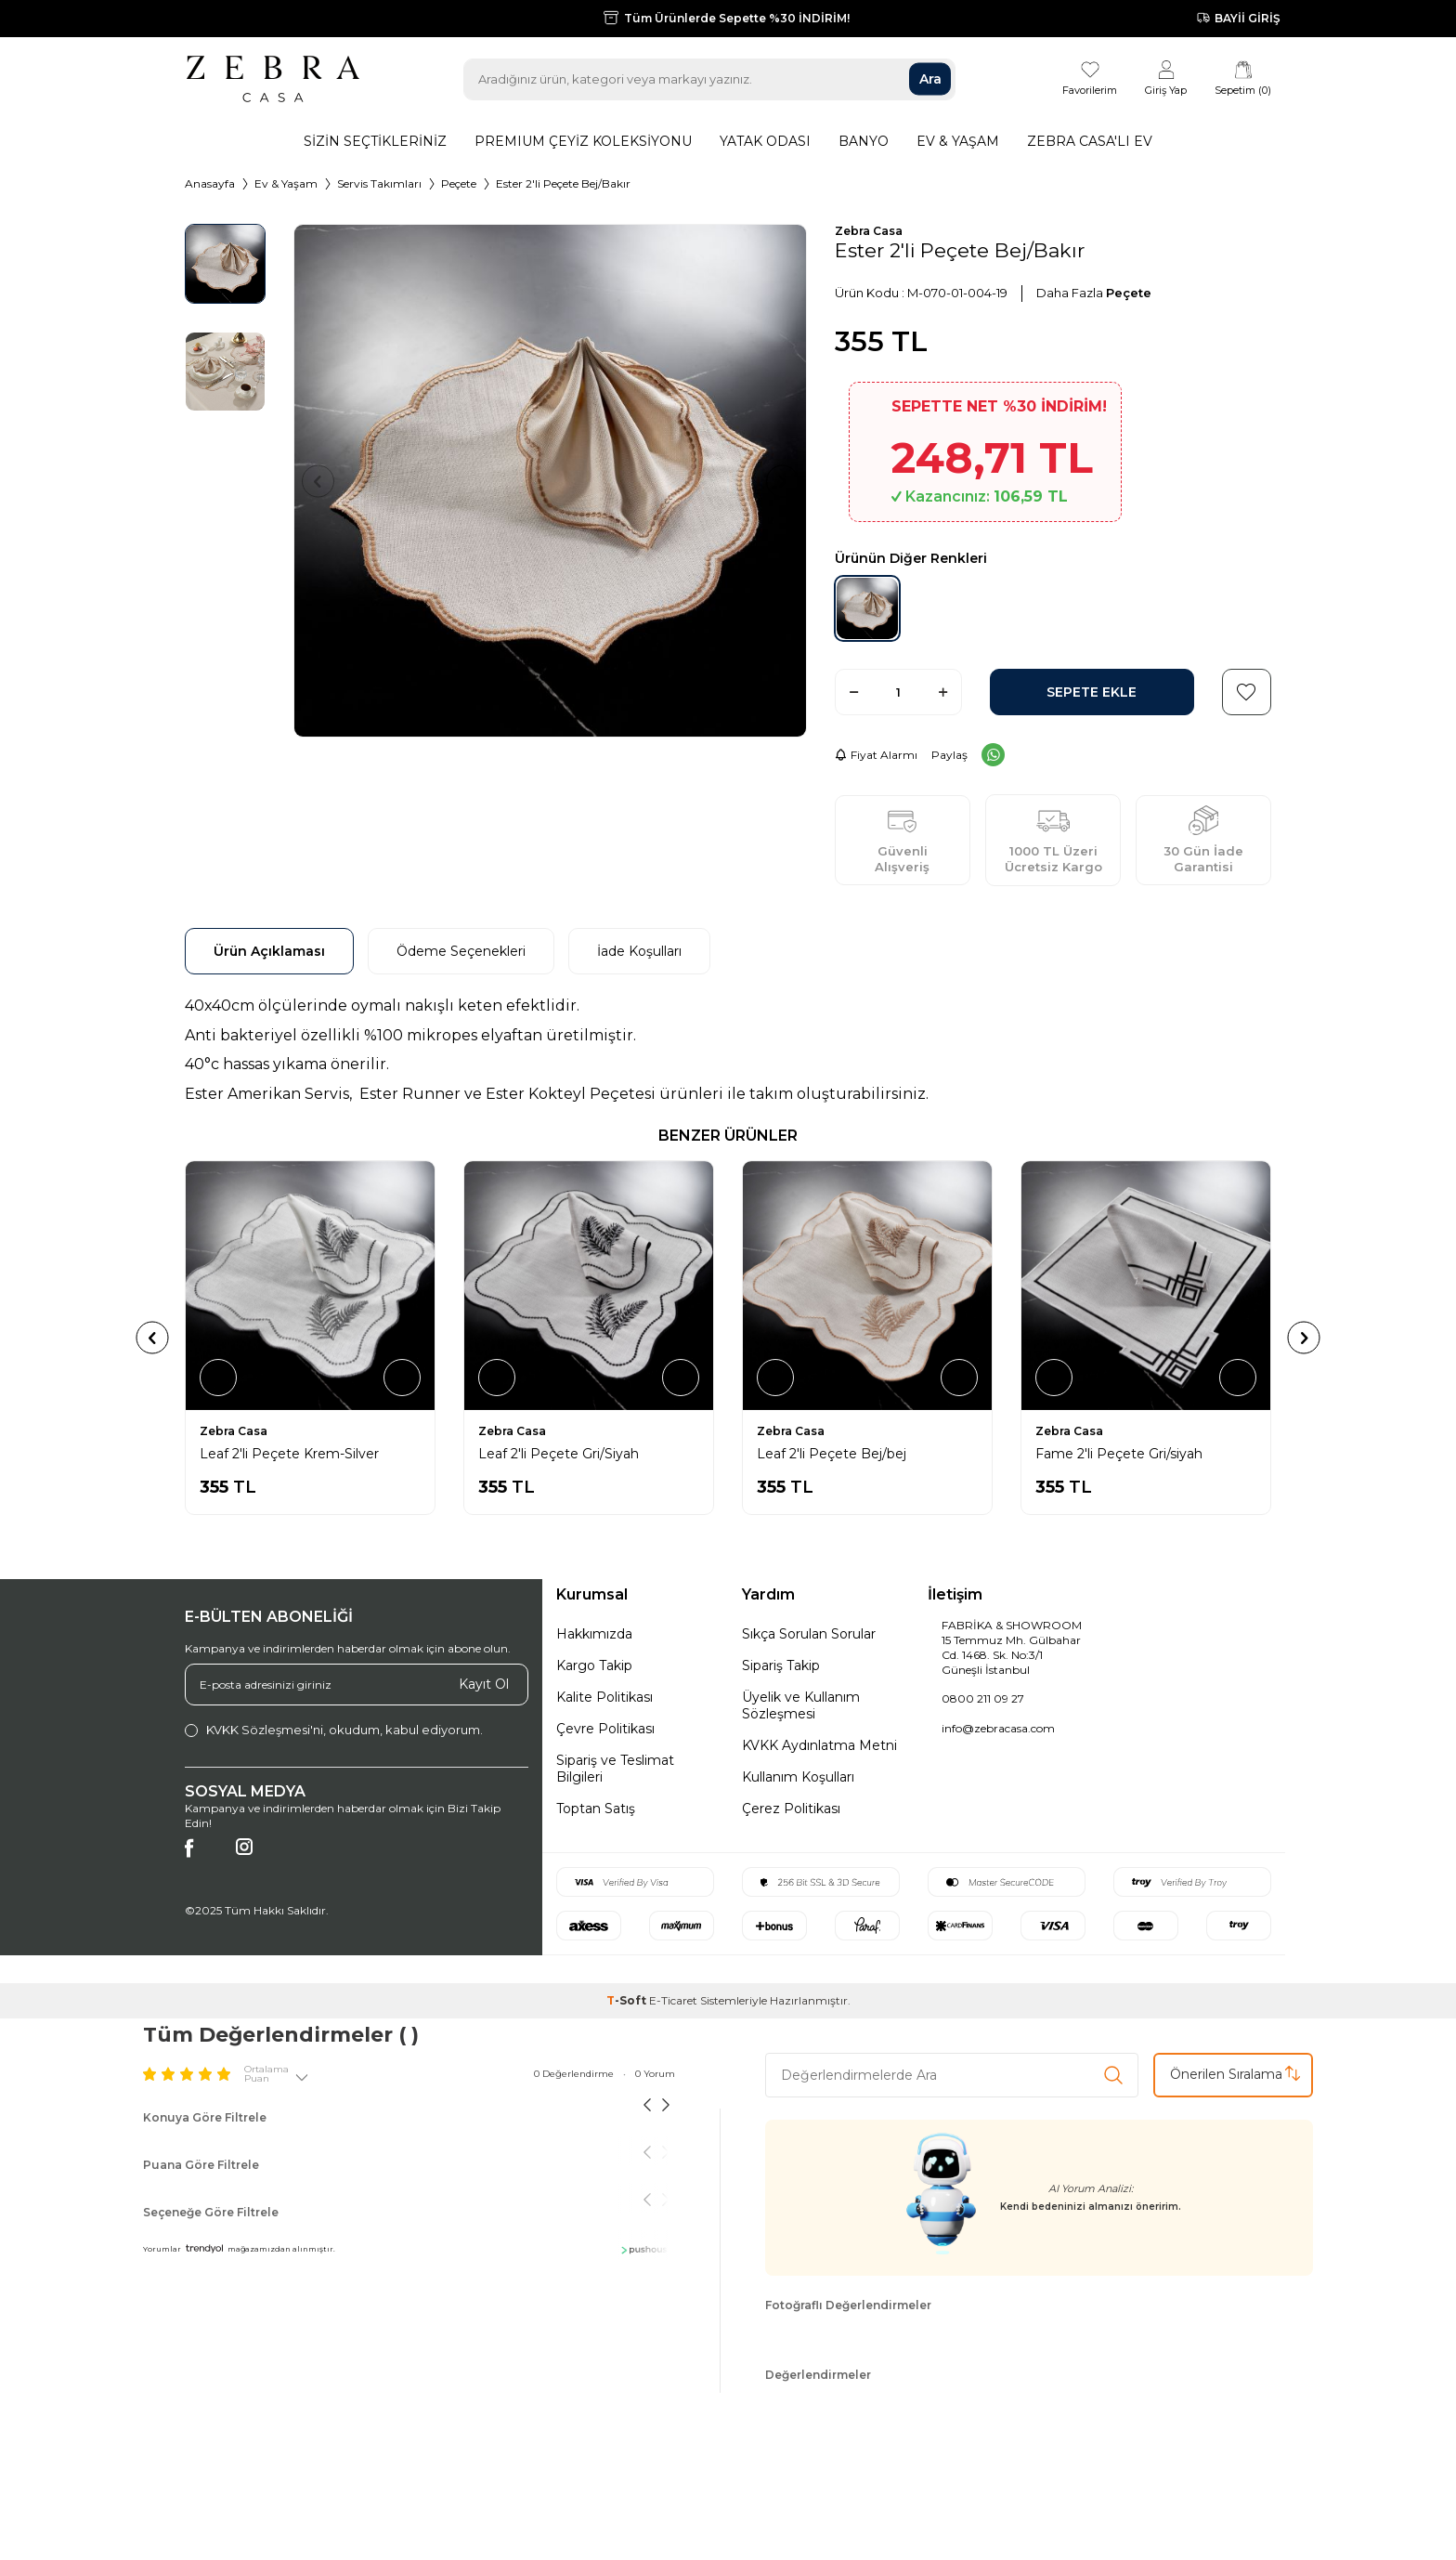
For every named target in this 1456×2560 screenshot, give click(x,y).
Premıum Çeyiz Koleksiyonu (583, 141)
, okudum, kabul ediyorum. (334, 1730)
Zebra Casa (869, 231)
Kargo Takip (594, 1665)
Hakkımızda (594, 1634)
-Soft (627, 2000)
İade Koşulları (639, 951)
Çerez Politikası (791, 1808)
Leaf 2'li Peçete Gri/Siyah (837, 1453)
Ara (930, 79)
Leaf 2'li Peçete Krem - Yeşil (290, 1453)
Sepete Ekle (1091, 692)
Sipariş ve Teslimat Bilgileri (615, 1768)
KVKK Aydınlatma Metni (819, 1745)
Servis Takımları (379, 183)
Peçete (458, 183)
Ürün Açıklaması (269, 951)
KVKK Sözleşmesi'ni (264, 1729)
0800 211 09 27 (983, 1698)
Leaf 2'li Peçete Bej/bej (1110, 1453)
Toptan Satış (595, 1808)
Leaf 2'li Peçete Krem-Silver (567, 1453)
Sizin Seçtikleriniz (375, 141)
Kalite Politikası (604, 1697)
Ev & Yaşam (957, 141)
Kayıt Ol (484, 1684)
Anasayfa (210, 183)
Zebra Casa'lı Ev (1089, 141)
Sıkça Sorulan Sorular (809, 1634)
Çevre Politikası (605, 1728)
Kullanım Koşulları (798, 1777)
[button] (324, 480)
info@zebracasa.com (998, 1728)
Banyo (863, 141)
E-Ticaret (673, 2000)
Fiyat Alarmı (876, 755)
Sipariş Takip (781, 1665)
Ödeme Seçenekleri (461, 951)
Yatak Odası (765, 141)
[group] (550, 481)
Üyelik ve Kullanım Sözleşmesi (801, 1705)
